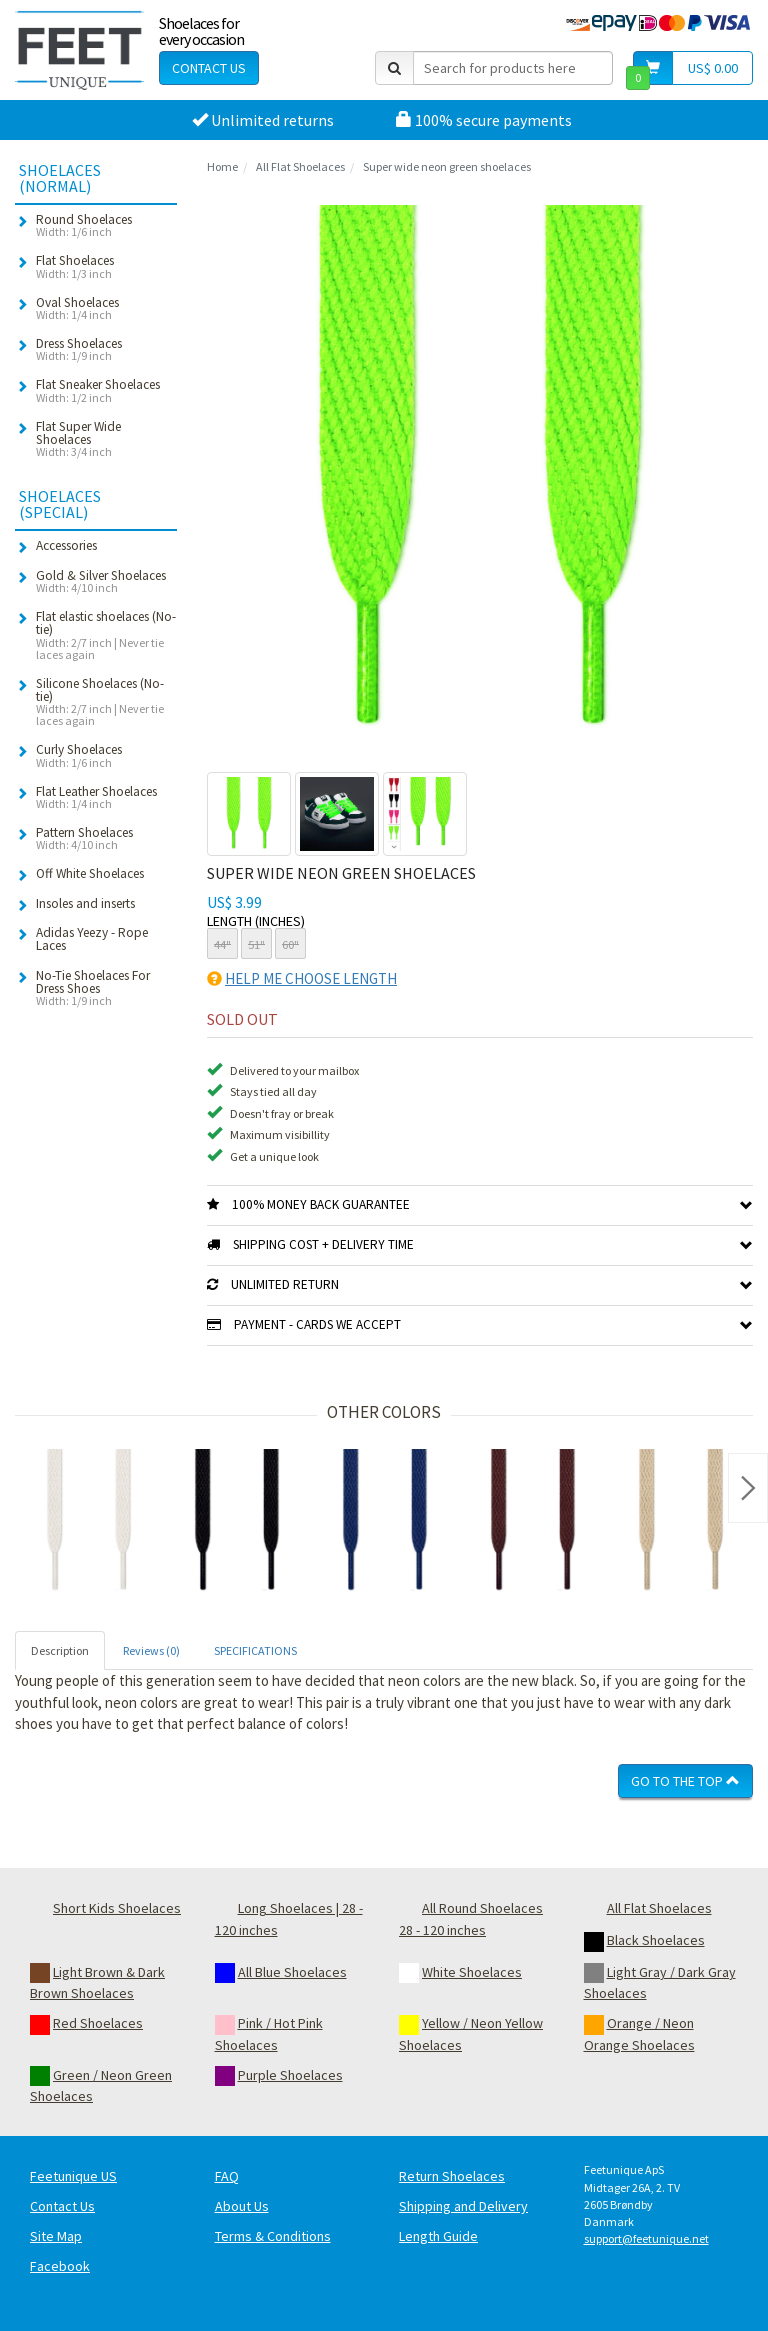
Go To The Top (685, 1781)
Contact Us (209, 68)
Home (222, 166)
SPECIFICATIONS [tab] (255, 1650)
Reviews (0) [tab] (151, 1650)
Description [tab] (60, 1650)
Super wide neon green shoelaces (447, 166)
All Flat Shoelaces (300, 166)
